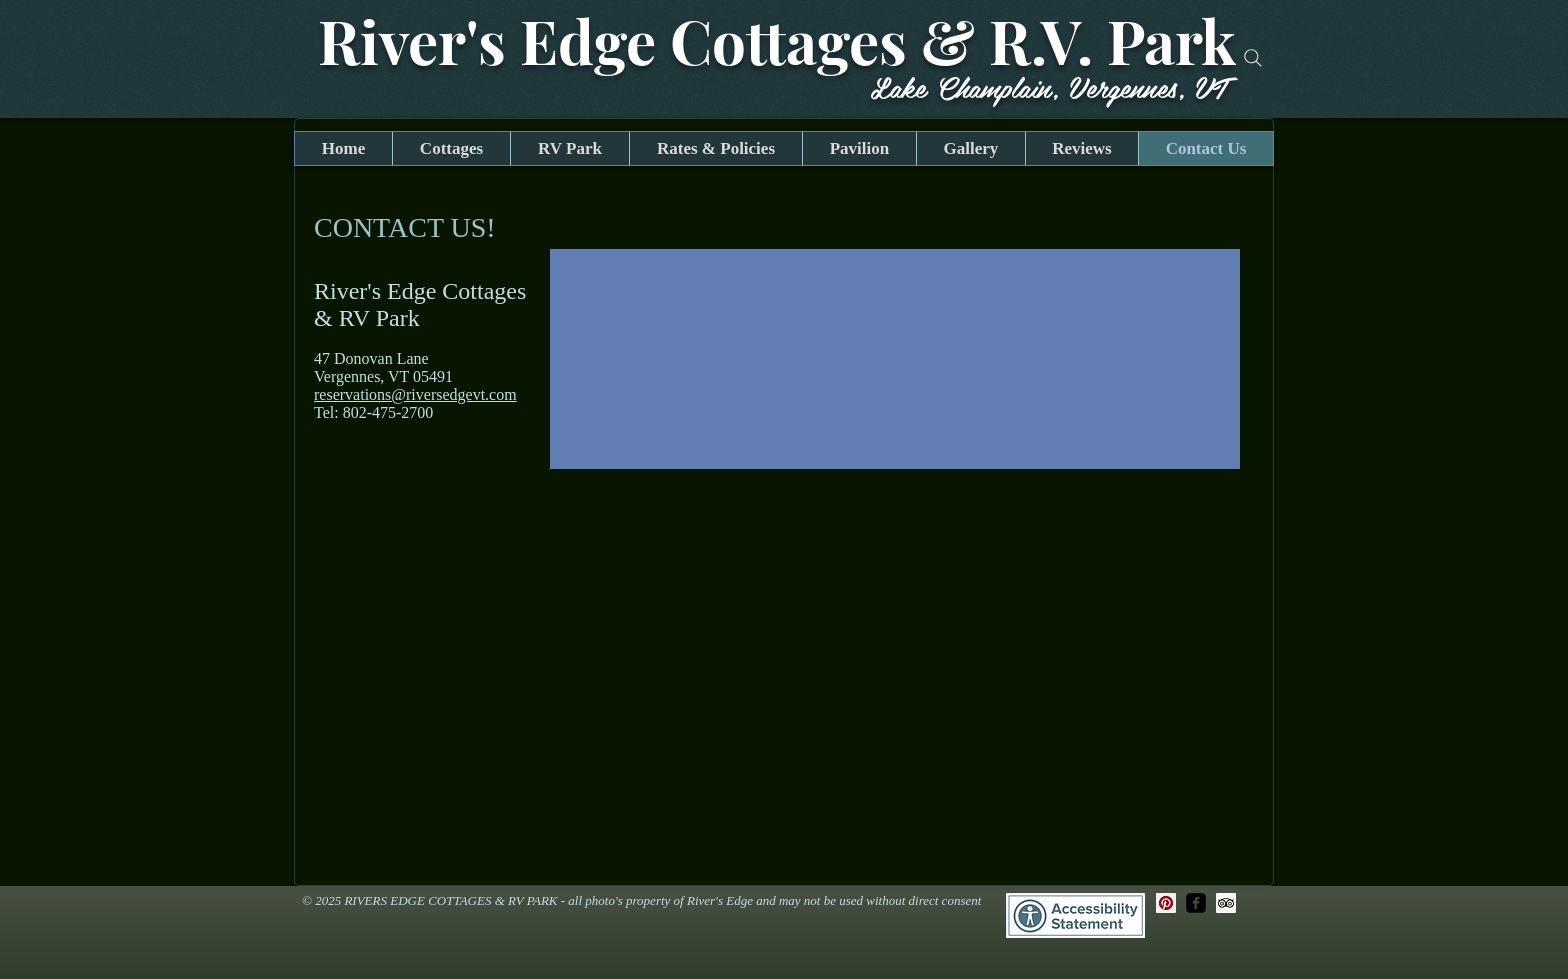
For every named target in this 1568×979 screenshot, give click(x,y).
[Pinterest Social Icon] (1166, 903)
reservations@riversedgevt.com (415, 394)
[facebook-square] (1196, 903)
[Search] (1253, 58)
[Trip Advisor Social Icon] (1226, 903)
